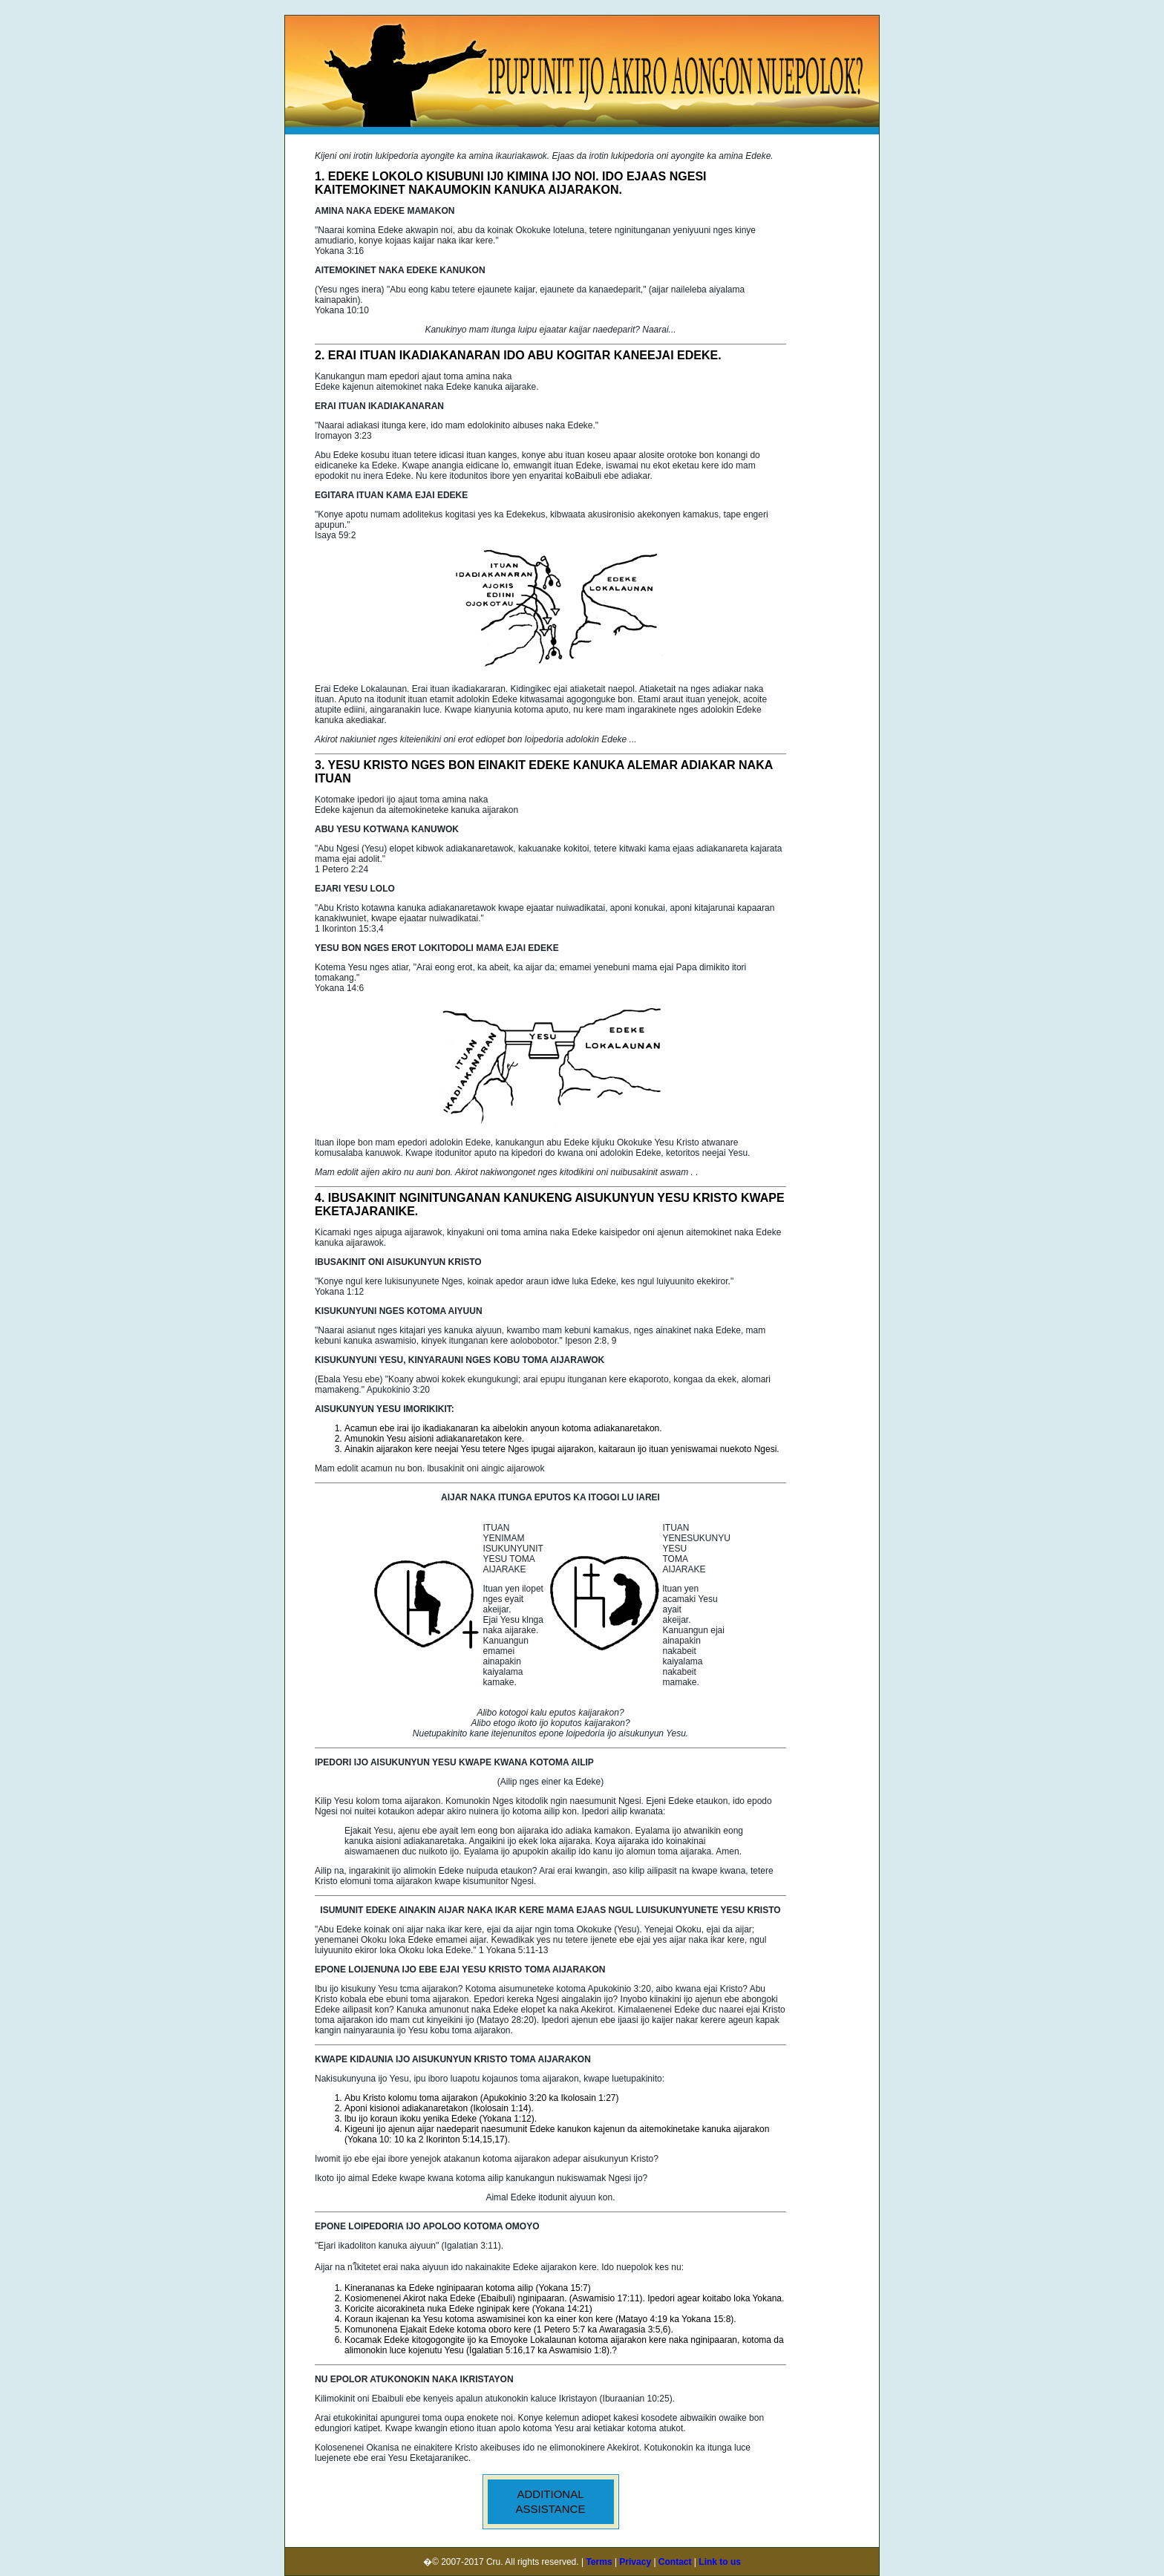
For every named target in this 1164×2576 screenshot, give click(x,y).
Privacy (634, 2562)
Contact (675, 2562)
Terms (599, 2562)
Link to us (720, 2562)
